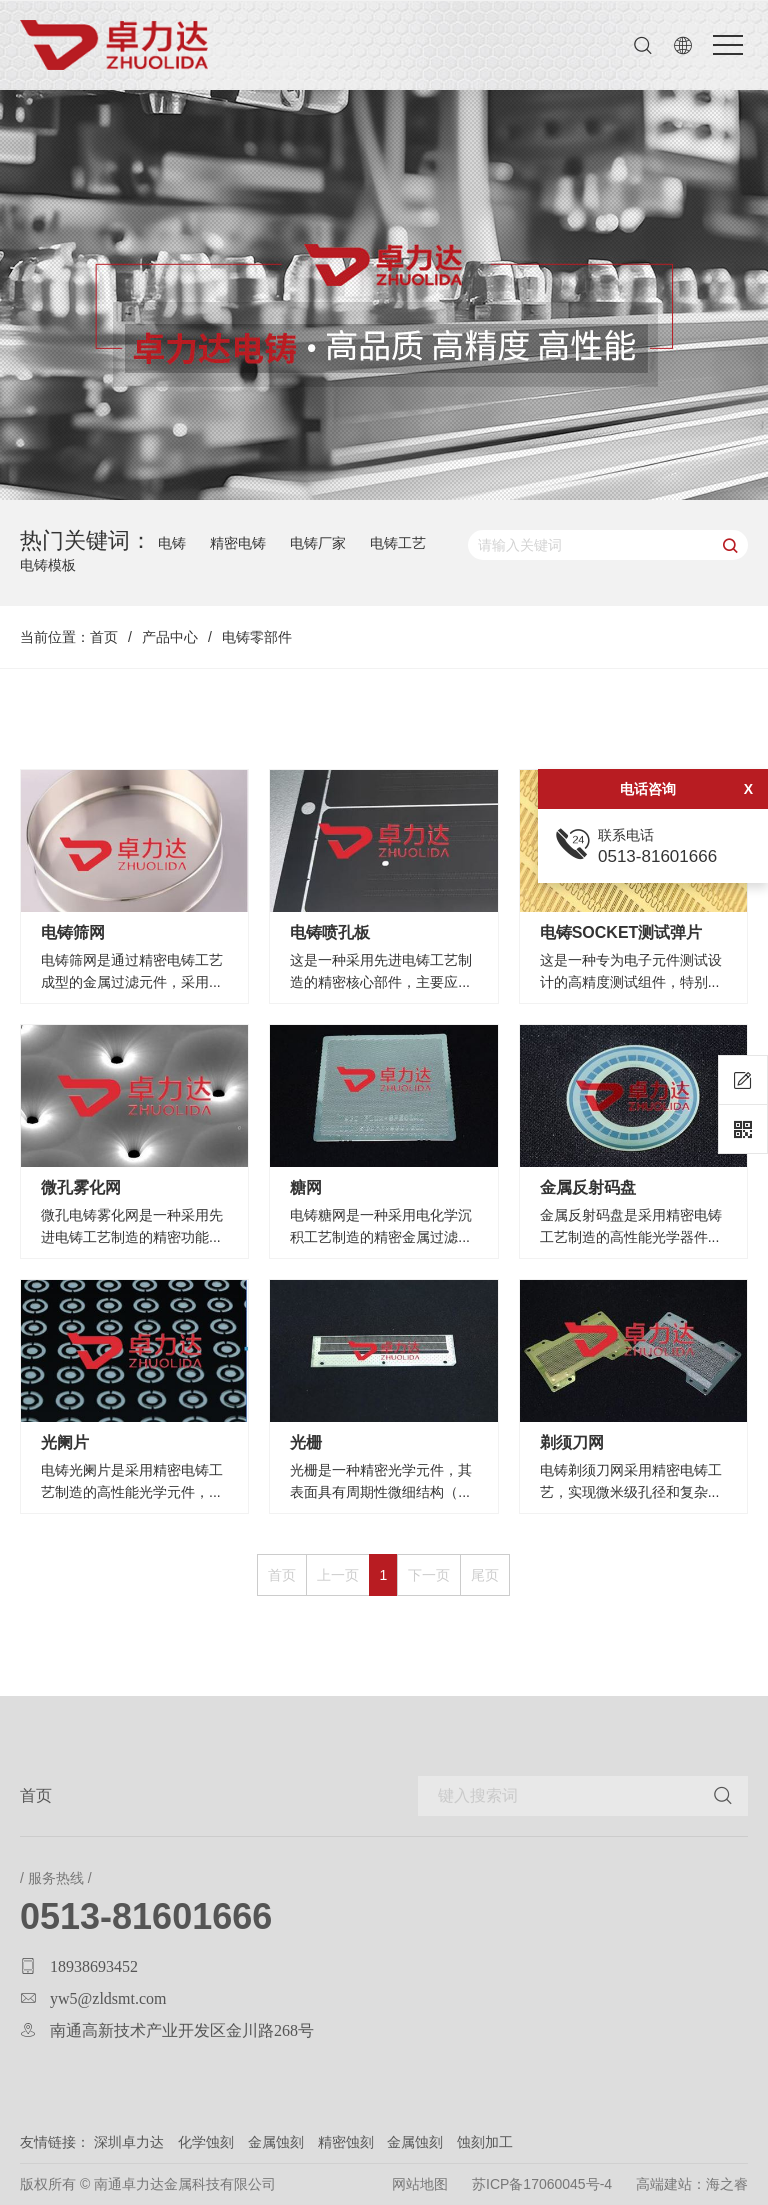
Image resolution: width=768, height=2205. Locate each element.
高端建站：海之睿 (692, 2184)
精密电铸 (238, 543)
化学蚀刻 (208, 2142)
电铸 (172, 543)
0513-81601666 (146, 1917)
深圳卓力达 (129, 2142)
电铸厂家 (318, 543)
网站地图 (420, 2184)
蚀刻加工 (485, 2142)
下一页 (429, 1575)
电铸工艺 (398, 543)
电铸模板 (48, 565)
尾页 (485, 1575)
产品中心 (170, 637)
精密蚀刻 (346, 2142)
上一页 (338, 1575)
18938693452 (94, 1966)
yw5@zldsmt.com (108, 1998)
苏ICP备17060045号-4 (542, 2184)
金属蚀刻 (276, 2142)
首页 (104, 637)
